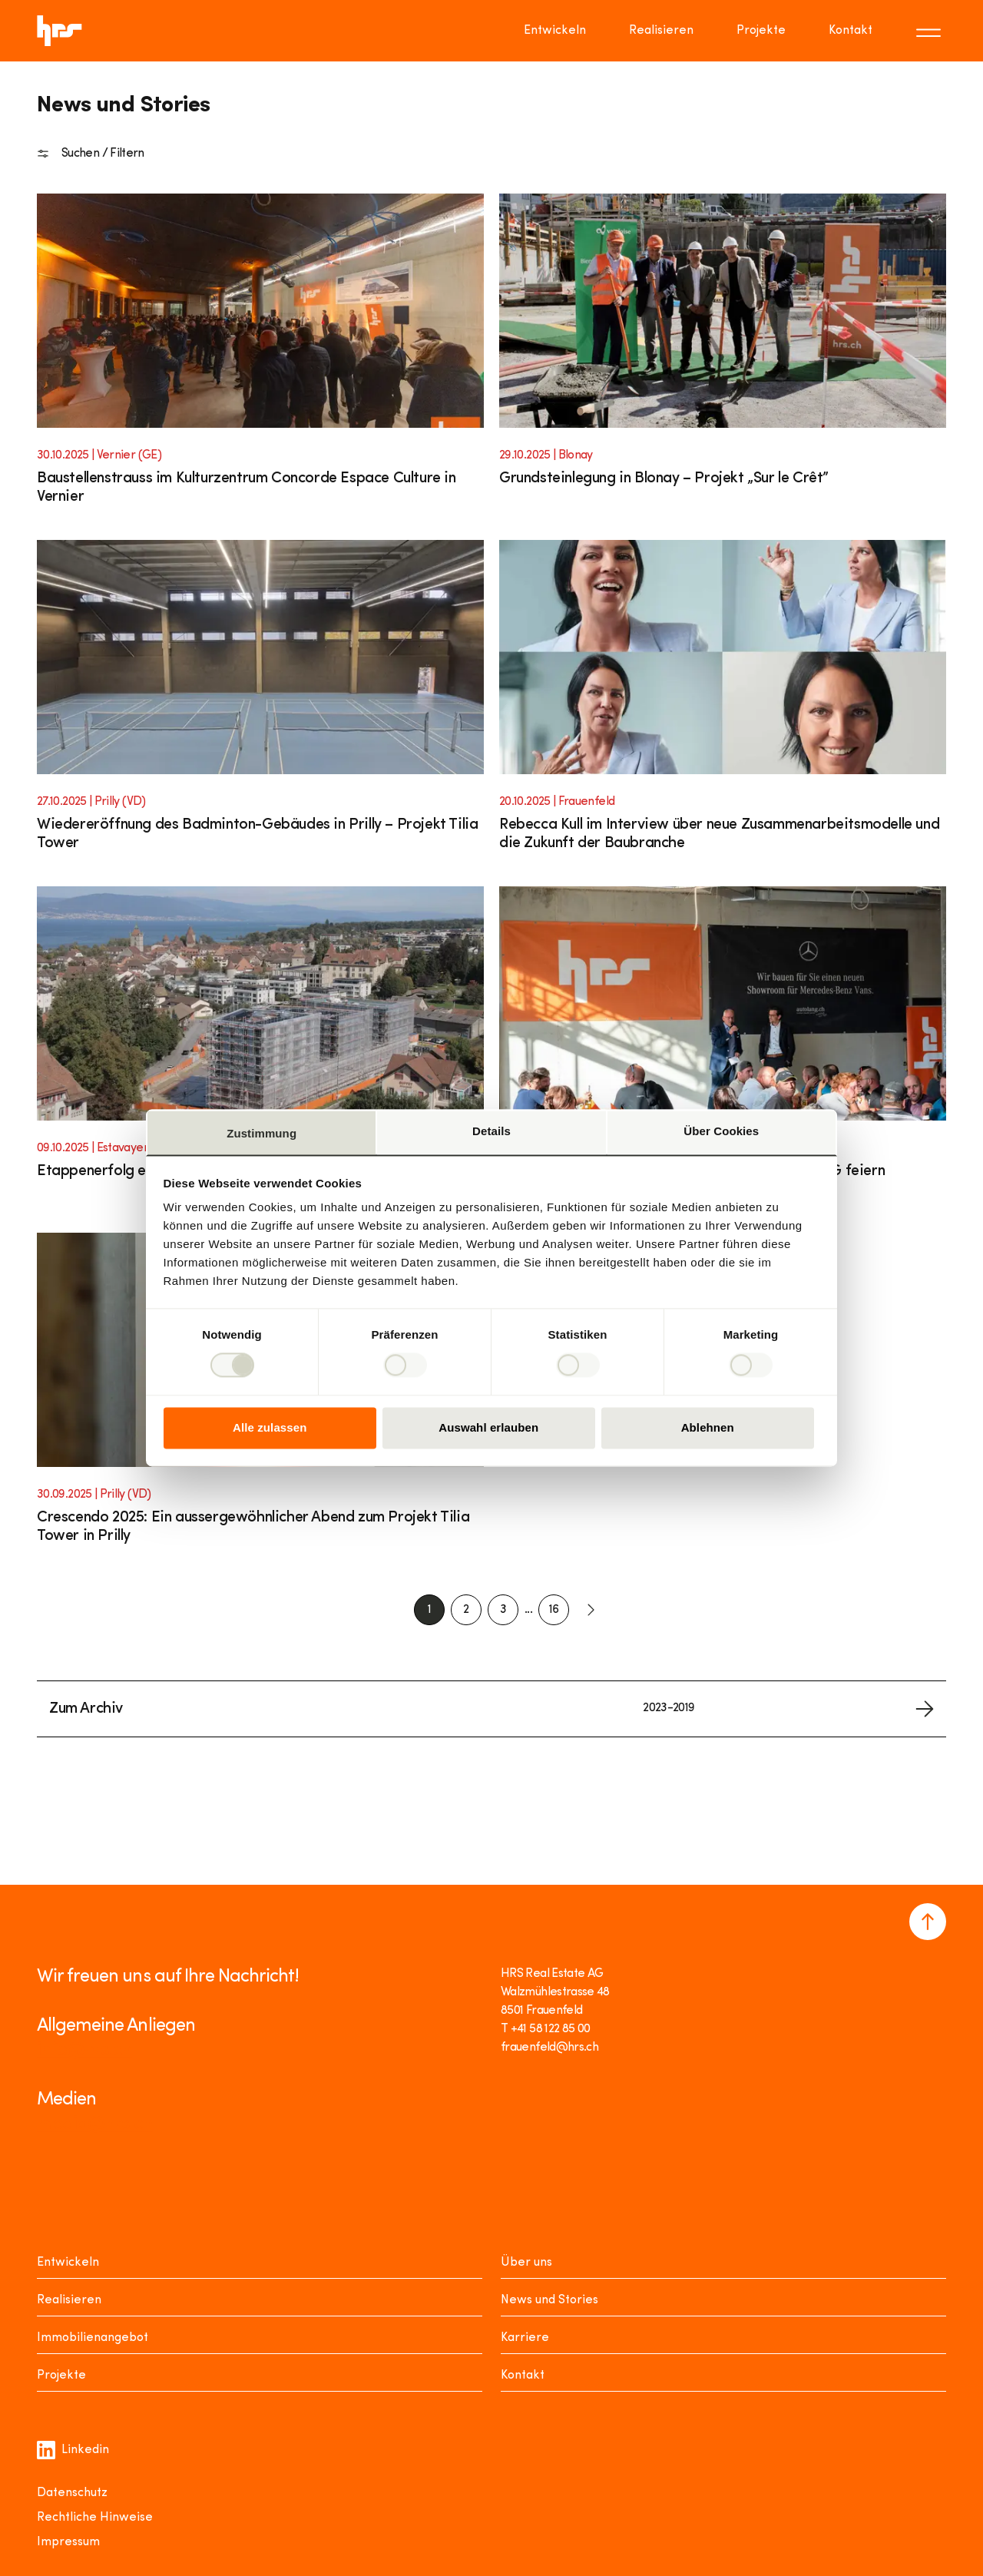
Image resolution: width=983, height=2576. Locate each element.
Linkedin (73, 2450)
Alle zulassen (269, 1427)
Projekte (61, 2375)
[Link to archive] (491, 1708)
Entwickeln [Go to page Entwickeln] (555, 31)
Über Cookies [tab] (721, 1130)
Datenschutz (72, 2493)
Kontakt (522, 2375)
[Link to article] (260, 359)
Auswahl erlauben (488, 1427)
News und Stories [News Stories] (549, 2300)
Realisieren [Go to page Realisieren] (661, 31)
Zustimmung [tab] (261, 1133)
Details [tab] (491, 1130)
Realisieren (69, 2300)
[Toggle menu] (930, 30)
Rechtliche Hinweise (95, 2517)
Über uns (526, 2262)
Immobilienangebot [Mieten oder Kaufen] (92, 2338)
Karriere (525, 2338)
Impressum (68, 2542)
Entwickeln (68, 2262)
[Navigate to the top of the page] (927, 1921)
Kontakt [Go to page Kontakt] (850, 31)
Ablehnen (707, 1427)
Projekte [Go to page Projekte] (761, 31)
